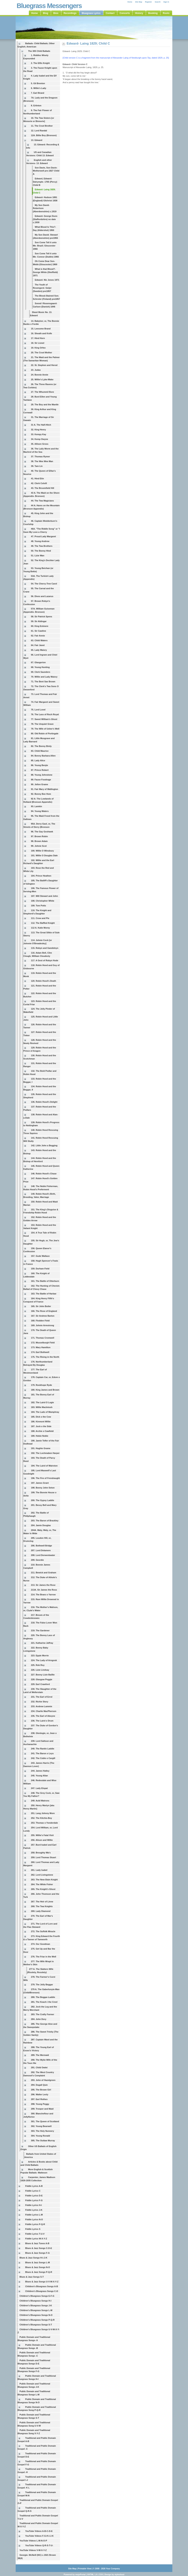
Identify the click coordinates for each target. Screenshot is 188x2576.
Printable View (84, 2569)
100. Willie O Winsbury (42, 851)
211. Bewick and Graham (43, 1572)
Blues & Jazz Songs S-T (31, 2277)
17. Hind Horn (38, 338)
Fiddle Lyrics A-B (34, 2186)
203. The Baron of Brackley (44, 1520)
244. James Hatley (40, 1771)
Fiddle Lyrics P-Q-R (35, 2224)
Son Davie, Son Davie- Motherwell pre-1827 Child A (46, 171)
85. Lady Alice (38, 760)
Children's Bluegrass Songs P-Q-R (37, 2320)
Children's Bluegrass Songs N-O (35, 2315)
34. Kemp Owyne (39, 439)
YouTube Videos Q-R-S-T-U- (39, 2545)
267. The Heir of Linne (42, 1901)
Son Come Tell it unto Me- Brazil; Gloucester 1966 (45, 245)
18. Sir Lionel (37, 343)
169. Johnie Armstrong (42, 1325)
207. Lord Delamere (41, 1550)
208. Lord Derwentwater (43, 1555)
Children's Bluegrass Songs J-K (35, 2305)
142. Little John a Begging (44, 1145)
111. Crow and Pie (40, 918)
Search (157, 2)
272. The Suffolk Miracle (43, 1931)
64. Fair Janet (38, 645)
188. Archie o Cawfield (42, 1431)
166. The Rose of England (44, 1311)
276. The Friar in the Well (43, 1956)
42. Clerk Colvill (39, 483)
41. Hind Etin (37, 478)
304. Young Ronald (40, 2136)
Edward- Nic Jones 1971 (47, 280)
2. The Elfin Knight (40, 63)
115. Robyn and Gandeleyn (44, 948)
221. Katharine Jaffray (42, 1643)
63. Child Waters (39, 640)
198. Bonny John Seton (43, 1488)
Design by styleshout (114, 2575)
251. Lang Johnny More (43, 1813)
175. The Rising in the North (45, 1357)
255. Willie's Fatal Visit (42, 1835)
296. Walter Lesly (39, 2094)
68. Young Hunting (40, 667)
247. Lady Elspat (39, 1788)
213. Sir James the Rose (43, 1585)
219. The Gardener (40, 1630)
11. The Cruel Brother (42, 126)
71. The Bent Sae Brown (43, 681)
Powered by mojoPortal (74, 2575)
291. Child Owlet (39, 2067)
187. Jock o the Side (41, 1426)
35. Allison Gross (39, 444)
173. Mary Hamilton (40, 1347)
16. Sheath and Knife (41, 333)
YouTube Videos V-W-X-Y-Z (33, 2550)
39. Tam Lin (37, 466)
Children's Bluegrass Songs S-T (35, 2324)
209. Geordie (37, 1560)
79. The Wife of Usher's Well (45, 729)
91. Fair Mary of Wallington (44, 789)
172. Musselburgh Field (43, 1342)
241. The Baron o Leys (42, 1753)
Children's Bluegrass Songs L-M (35, 2310)
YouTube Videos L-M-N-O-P (33, 2540)
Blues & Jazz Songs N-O (37, 2267)
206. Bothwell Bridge (41, 1545)
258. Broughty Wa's (41, 1852)
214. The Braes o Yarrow (43, 1594)
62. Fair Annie (38, 635)
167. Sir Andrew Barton (42, 1316)
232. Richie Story (39, 1701)
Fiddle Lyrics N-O (34, 2219)
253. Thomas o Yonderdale (44, 1823)
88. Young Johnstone (41, 775)
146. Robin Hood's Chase (44, 1173)
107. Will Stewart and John (44, 896)
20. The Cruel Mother (41, 352)
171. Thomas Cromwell (42, 1338)
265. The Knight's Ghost (43, 1889)
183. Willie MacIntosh (41, 1407)
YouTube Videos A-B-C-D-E (39, 2531)
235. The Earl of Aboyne (43, 1716)
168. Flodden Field (40, 1320)
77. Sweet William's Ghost (44, 719)
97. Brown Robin (39, 836)
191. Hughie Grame (40, 1448)
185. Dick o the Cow (41, 1417)
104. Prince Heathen (41, 876)
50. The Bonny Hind (41, 551)
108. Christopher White (42, 901)
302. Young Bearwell (41, 2126)
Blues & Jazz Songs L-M (37, 2262)
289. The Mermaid (40, 2055)
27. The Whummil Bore (42, 392)
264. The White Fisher (42, 1884)
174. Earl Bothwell (40, 1352)
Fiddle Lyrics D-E (34, 2195)
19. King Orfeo (38, 348)
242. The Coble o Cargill (43, 1758)
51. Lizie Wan (37, 555)
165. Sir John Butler (41, 1306)
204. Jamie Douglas (41, 1525)
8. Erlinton (36, 105)
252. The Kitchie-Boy (41, 1818)
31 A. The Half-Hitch (41, 425)
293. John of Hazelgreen (43, 2080)
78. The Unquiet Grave (42, 724)
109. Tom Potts (38, 905)
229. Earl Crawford (40, 1684)
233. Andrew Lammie (41, 1706)
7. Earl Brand (37, 93)
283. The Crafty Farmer (42, 2014)
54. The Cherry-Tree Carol (44, 583)
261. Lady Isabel (39, 1870)
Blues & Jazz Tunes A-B (37, 2243)
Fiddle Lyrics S (32, 2229)
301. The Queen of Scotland (45, 2121)
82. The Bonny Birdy (41, 746)
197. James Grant (40, 1483)
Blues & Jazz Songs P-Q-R (38, 2272)
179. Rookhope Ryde (41, 1385)
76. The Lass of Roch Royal (45, 714)
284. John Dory (38, 2019)
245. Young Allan (39, 1775)
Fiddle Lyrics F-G (34, 2200)
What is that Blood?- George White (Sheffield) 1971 (45, 272)
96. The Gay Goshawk (42, 831)
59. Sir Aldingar (39, 621)
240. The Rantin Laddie (42, 1748)
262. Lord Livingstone (42, 1875)
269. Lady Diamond (40, 1911)
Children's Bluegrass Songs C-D (41, 2291)
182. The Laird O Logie (42, 1402)
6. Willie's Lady (38, 88)
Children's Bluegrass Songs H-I (35, 2301)
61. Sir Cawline (38, 631)
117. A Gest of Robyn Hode (44, 960)
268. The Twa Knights (42, 1906)
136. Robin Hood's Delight (44, 1102)
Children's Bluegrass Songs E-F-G (36, 2296)
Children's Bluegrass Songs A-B (41, 2286)
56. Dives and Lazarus (42, 596)
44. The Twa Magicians (42, 501)
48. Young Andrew (40, 541)
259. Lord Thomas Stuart (43, 1857)
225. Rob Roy (38, 1665)
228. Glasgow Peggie (41, 1679)
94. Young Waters (40, 811)
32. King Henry (38, 429)
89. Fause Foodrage (41, 779)
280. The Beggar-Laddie (43, 1997)
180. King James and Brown (45, 1390)
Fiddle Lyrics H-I (33, 2205)
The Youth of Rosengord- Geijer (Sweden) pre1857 (42, 288)
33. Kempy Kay (38, 434)
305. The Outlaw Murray (43, 2140)
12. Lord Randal (39, 130)
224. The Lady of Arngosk (44, 1660)
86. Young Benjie (39, 765)
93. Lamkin (36, 806)
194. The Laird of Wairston (44, 1466)
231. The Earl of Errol (41, 1697)
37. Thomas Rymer (40, 456)
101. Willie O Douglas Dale (44, 855)
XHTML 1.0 (92, 2575)
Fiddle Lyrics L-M (34, 2215)
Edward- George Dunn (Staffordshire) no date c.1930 (45, 219)
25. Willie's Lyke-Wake (42, 379)
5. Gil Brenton (38, 83)
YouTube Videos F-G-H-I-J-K (39, 2536)
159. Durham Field (40, 1268)
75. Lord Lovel (38, 709)
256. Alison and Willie (42, 1840)
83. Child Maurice (40, 751)
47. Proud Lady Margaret (43, 536)
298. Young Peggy (40, 2104)
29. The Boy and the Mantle (44, 404)
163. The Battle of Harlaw (43, 1293)
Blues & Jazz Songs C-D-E (38, 2248)
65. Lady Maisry (39, 650)
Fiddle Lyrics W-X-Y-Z (36, 2238)
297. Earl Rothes (39, 2099)
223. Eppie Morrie (40, 1655)
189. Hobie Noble (39, 1436)
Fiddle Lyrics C (33, 2191)
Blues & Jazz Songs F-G (37, 2253)
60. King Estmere (39, 626)
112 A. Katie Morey (40, 928)
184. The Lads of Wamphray (45, 1412)
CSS (101, 2575)
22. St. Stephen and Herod (44, 365)
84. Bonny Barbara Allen (43, 756)
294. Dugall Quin (39, 2085)
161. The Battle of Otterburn (45, 1281)
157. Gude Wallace (40, 1256)
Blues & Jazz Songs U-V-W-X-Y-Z (41, 2281)
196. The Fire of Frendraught (45, 1478)
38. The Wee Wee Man (42, 461)
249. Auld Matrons (40, 1800)
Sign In (166, 2)
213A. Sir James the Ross (44, 1590)
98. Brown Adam (39, 841)
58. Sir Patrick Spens (41, 616)
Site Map (138, 2)
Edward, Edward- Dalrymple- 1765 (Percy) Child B (45, 181)
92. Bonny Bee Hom (41, 794)
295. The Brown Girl (41, 2090)
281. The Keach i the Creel (44, 2002)
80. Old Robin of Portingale (44, 733)
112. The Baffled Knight (43, 923)
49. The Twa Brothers (41, 546)
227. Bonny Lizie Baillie (43, 1674)
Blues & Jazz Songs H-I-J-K (33, 2258)
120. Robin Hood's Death (43, 981)
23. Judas (36, 370)
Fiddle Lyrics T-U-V (35, 2234)
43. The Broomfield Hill (42, 488)
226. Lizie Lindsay (40, 1670)
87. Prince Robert (40, 770)
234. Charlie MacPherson (43, 1711)
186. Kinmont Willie (40, 1421)
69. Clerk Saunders (40, 672)
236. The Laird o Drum (42, 1721)
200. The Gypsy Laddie (42, 1500)
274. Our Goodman (40, 1944)
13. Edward (36, 140)
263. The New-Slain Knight (44, 1879)
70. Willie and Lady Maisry (44, 677)
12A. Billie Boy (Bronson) (44, 135)
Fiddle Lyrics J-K (33, 2210)
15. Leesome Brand (41, 328)
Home (129, 2)
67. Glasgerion (38, 662)
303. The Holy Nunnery (42, 2131)
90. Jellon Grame (39, 784)
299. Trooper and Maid (42, 2109)
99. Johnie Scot (39, 846)
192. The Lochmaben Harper (45, 1453)
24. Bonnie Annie (39, 375)
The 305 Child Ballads (39, 51)
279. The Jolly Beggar (42, 1984)
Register (148, 2)
